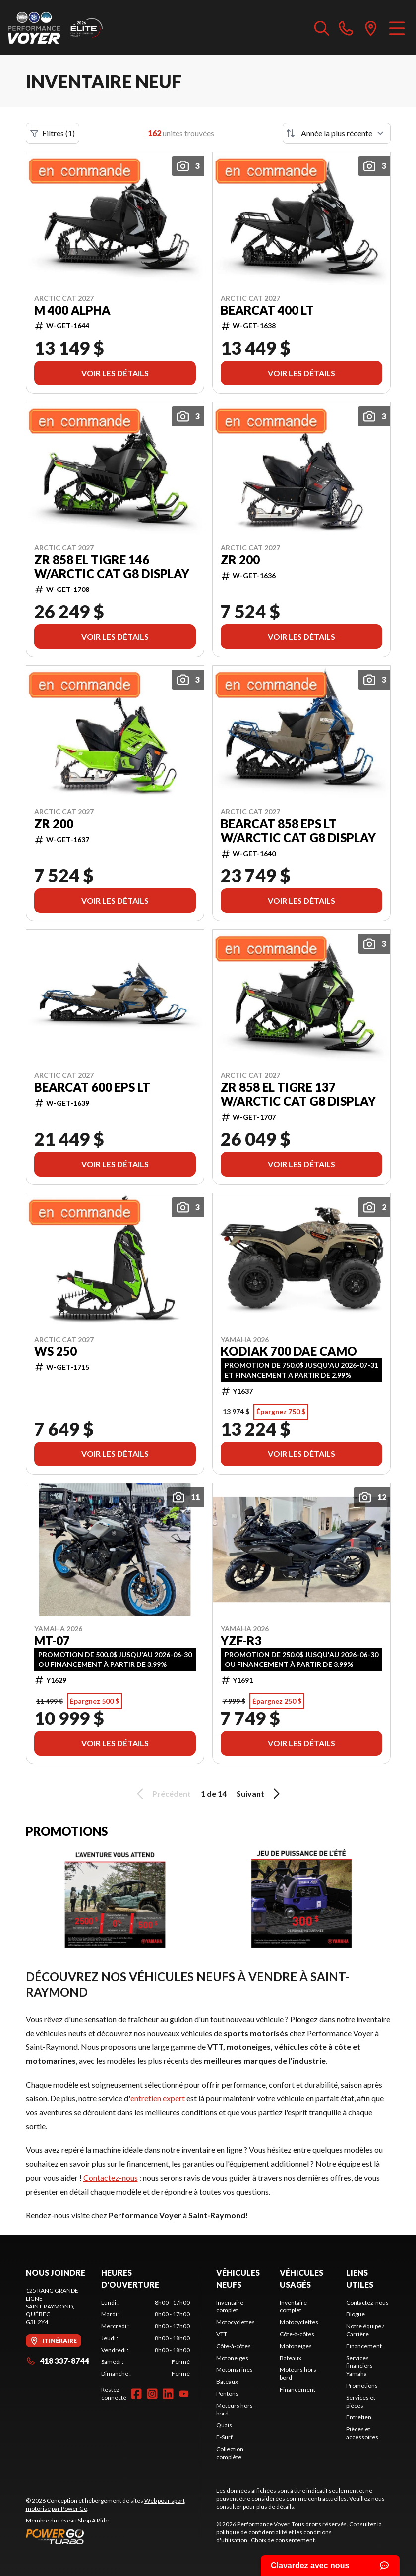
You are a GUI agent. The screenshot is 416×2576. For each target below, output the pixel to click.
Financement (297, 2389)
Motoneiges (232, 2357)
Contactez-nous (110, 2177)
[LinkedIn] (168, 2394)
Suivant (260, 1794)
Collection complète (229, 2453)
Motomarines (234, 2369)
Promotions (362, 2385)
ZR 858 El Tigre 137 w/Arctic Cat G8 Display (298, 1094)
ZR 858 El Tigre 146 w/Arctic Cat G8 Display (111, 567)
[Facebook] (136, 2394)
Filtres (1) (52, 133)
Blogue (355, 2314)
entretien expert (157, 2098)
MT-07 (52, 1641)
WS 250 (55, 1351)
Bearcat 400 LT (267, 310)
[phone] (346, 28)
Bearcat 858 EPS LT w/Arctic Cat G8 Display (298, 831)
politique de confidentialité (251, 2532)
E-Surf (224, 2437)
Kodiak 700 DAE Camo (289, 1351)
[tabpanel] (145, 2338)
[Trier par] (337, 133)
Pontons (227, 2393)
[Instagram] (152, 2394)
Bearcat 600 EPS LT (92, 1087)
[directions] (370, 28)
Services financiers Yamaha (359, 2365)
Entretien (358, 2417)
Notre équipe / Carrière (365, 2330)
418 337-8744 (57, 2360)
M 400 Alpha (72, 310)
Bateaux (227, 2381)
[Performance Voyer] (57, 28)
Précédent (162, 1794)
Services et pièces (360, 2401)
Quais (224, 2425)
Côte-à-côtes (233, 2346)
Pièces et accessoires (362, 2433)
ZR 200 (240, 560)
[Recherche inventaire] (321, 28)
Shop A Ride (93, 2520)
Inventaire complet (229, 2306)
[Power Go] (113, 2536)
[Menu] (397, 28)
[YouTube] (184, 2394)
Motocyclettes (235, 2322)
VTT (221, 2334)
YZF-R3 (241, 1641)
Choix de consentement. (283, 2540)
